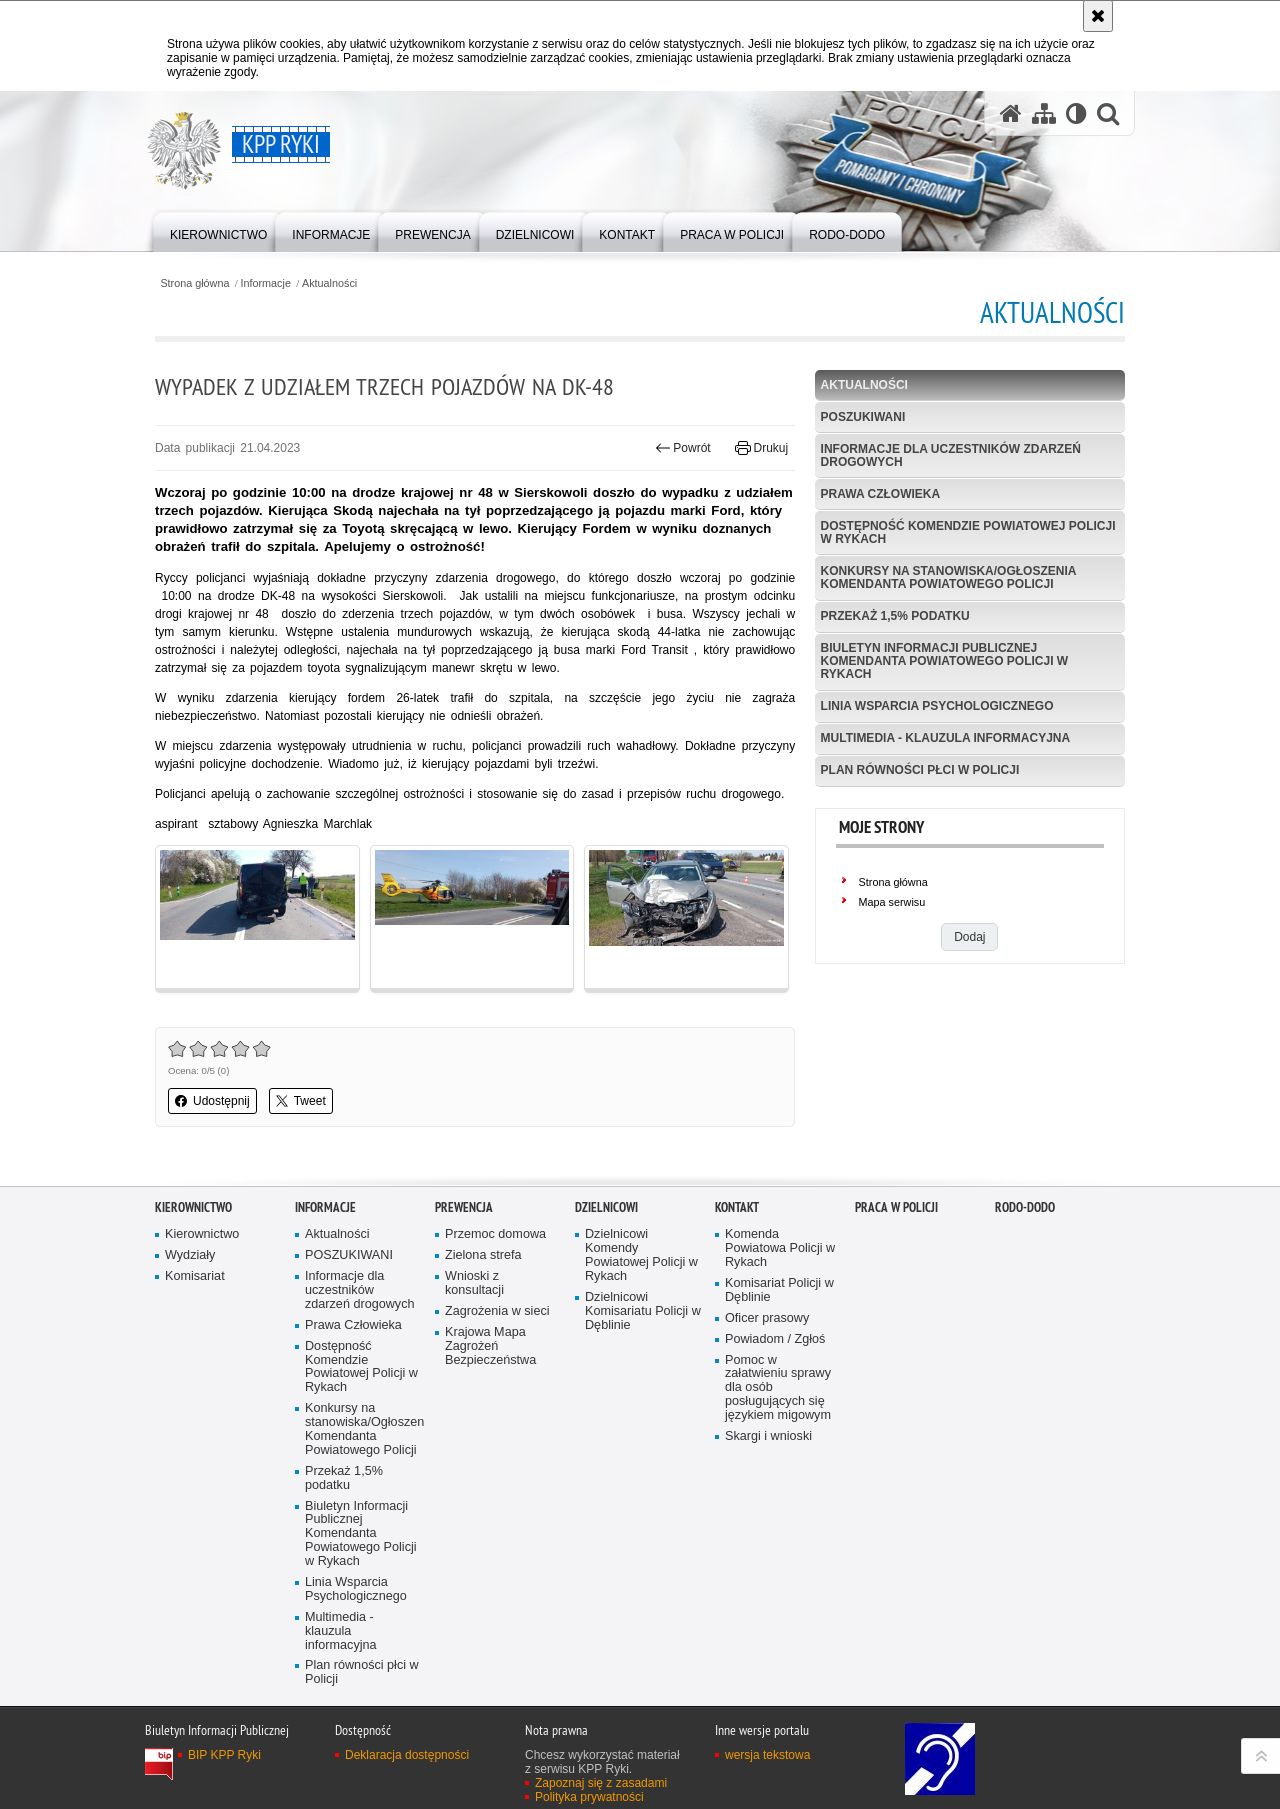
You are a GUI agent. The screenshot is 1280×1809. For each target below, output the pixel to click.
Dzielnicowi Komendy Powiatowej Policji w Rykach (641, 1255)
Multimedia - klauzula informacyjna (946, 738)
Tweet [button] (301, 1101)
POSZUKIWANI (863, 417)
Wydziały (190, 1255)
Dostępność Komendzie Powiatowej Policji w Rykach (968, 532)
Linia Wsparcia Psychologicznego (937, 706)
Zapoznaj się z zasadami (601, 1783)
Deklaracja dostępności (407, 1755)
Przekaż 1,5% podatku (895, 616)
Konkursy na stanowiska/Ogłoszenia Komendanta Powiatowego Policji (949, 577)
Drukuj (761, 448)
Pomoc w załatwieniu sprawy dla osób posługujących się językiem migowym (778, 1388)
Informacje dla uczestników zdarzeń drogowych (951, 455)
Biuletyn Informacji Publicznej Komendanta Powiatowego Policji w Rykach (945, 661)
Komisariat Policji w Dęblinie (779, 1290)
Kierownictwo (193, 1207)
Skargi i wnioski (768, 1436)
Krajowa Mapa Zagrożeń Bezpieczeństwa (490, 1346)
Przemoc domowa (495, 1234)
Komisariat (195, 1276)
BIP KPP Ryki (224, 1755)
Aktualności (329, 283)
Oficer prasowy (767, 1318)
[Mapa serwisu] (1044, 113)
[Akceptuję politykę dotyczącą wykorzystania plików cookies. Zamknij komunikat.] (1098, 16)
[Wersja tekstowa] (1076, 113)
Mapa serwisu (892, 902)
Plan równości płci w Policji (920, 770)
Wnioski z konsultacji (474, 1283)
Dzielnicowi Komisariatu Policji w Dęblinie (643, 1311)
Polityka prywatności (589, 1797)
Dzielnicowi (606, 1207)
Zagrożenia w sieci (497, 1311)
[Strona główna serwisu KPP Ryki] (1011, 113)
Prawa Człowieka (881, 494)
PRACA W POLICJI (896, 1207)
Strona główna (194, 283)
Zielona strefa (483, 1255)
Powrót (683, 448)
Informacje (266, 283)
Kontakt (737, 1207)
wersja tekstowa (767, 1755)
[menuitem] (218, 230)
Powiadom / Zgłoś (775, 1339)
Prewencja (464, 1207)
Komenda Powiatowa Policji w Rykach (780, 1248)
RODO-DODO (1025, 1207)
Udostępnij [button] (212, 1101)
